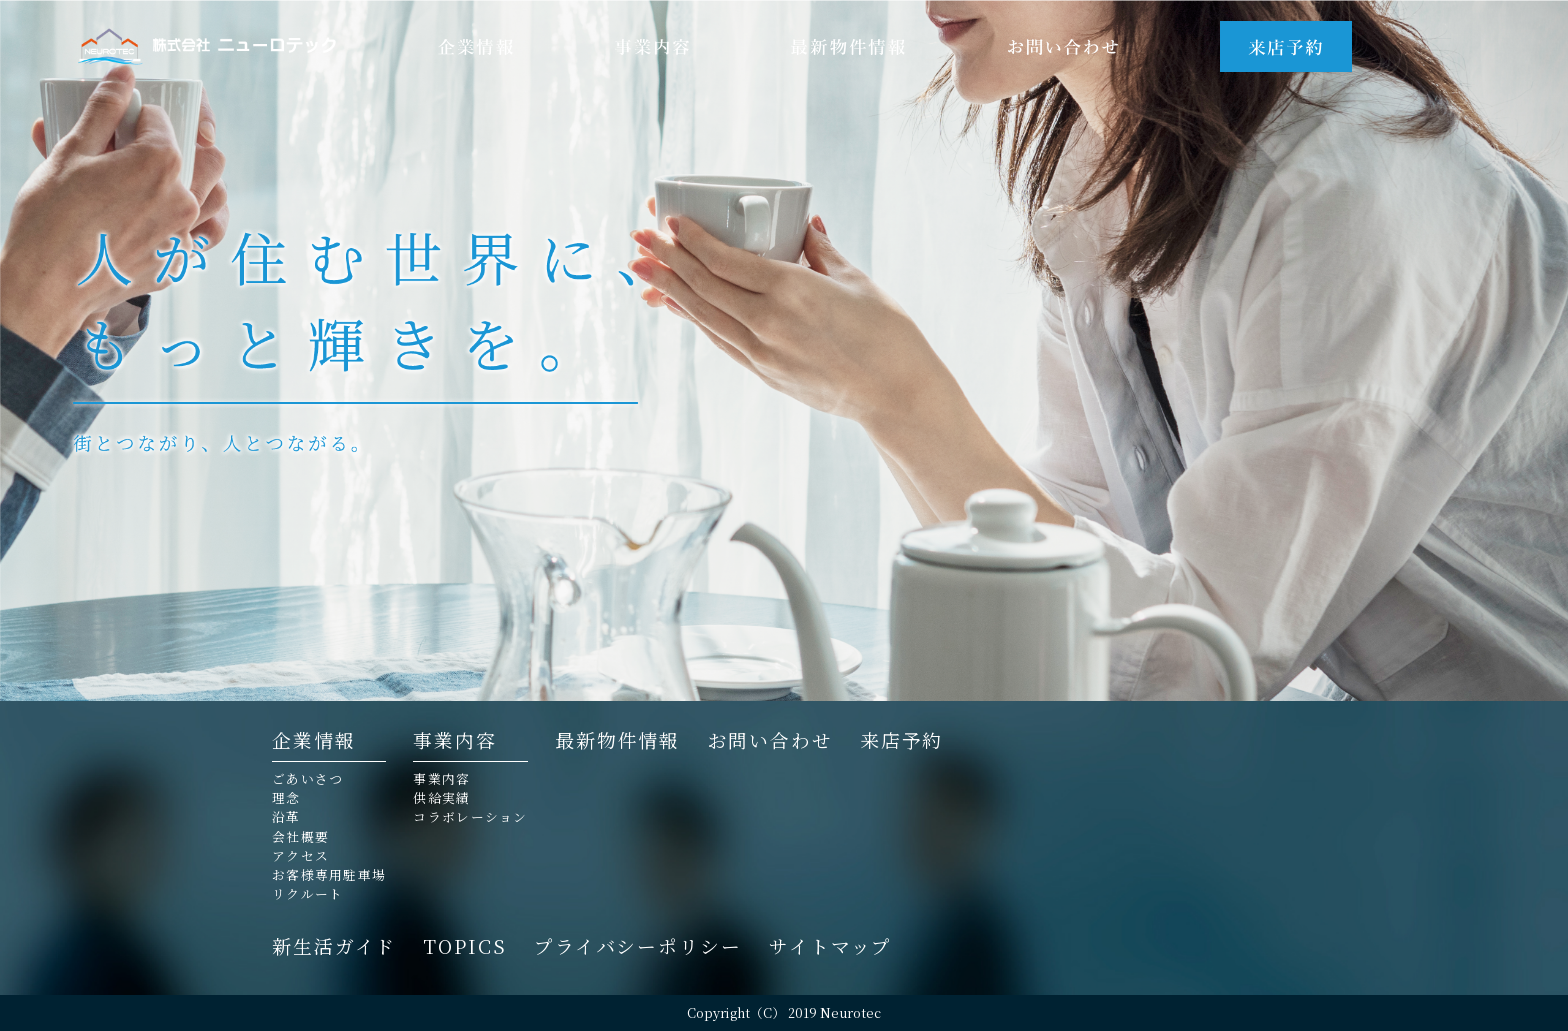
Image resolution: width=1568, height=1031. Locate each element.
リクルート (307, 894)
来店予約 (902, 740)
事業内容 (455, 742)
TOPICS (464, 946)
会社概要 (300, 837)
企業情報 (314, 742)
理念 (286, 798)
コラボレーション (470, 817)
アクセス (300, 856)
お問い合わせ (769, 740)
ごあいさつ (307, 779)
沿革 (286, 817)
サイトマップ (830, 946)
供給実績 (441, 798)
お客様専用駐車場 (329, 875)
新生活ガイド (334, 946)
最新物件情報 (617, 740)
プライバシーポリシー (638, 946)
